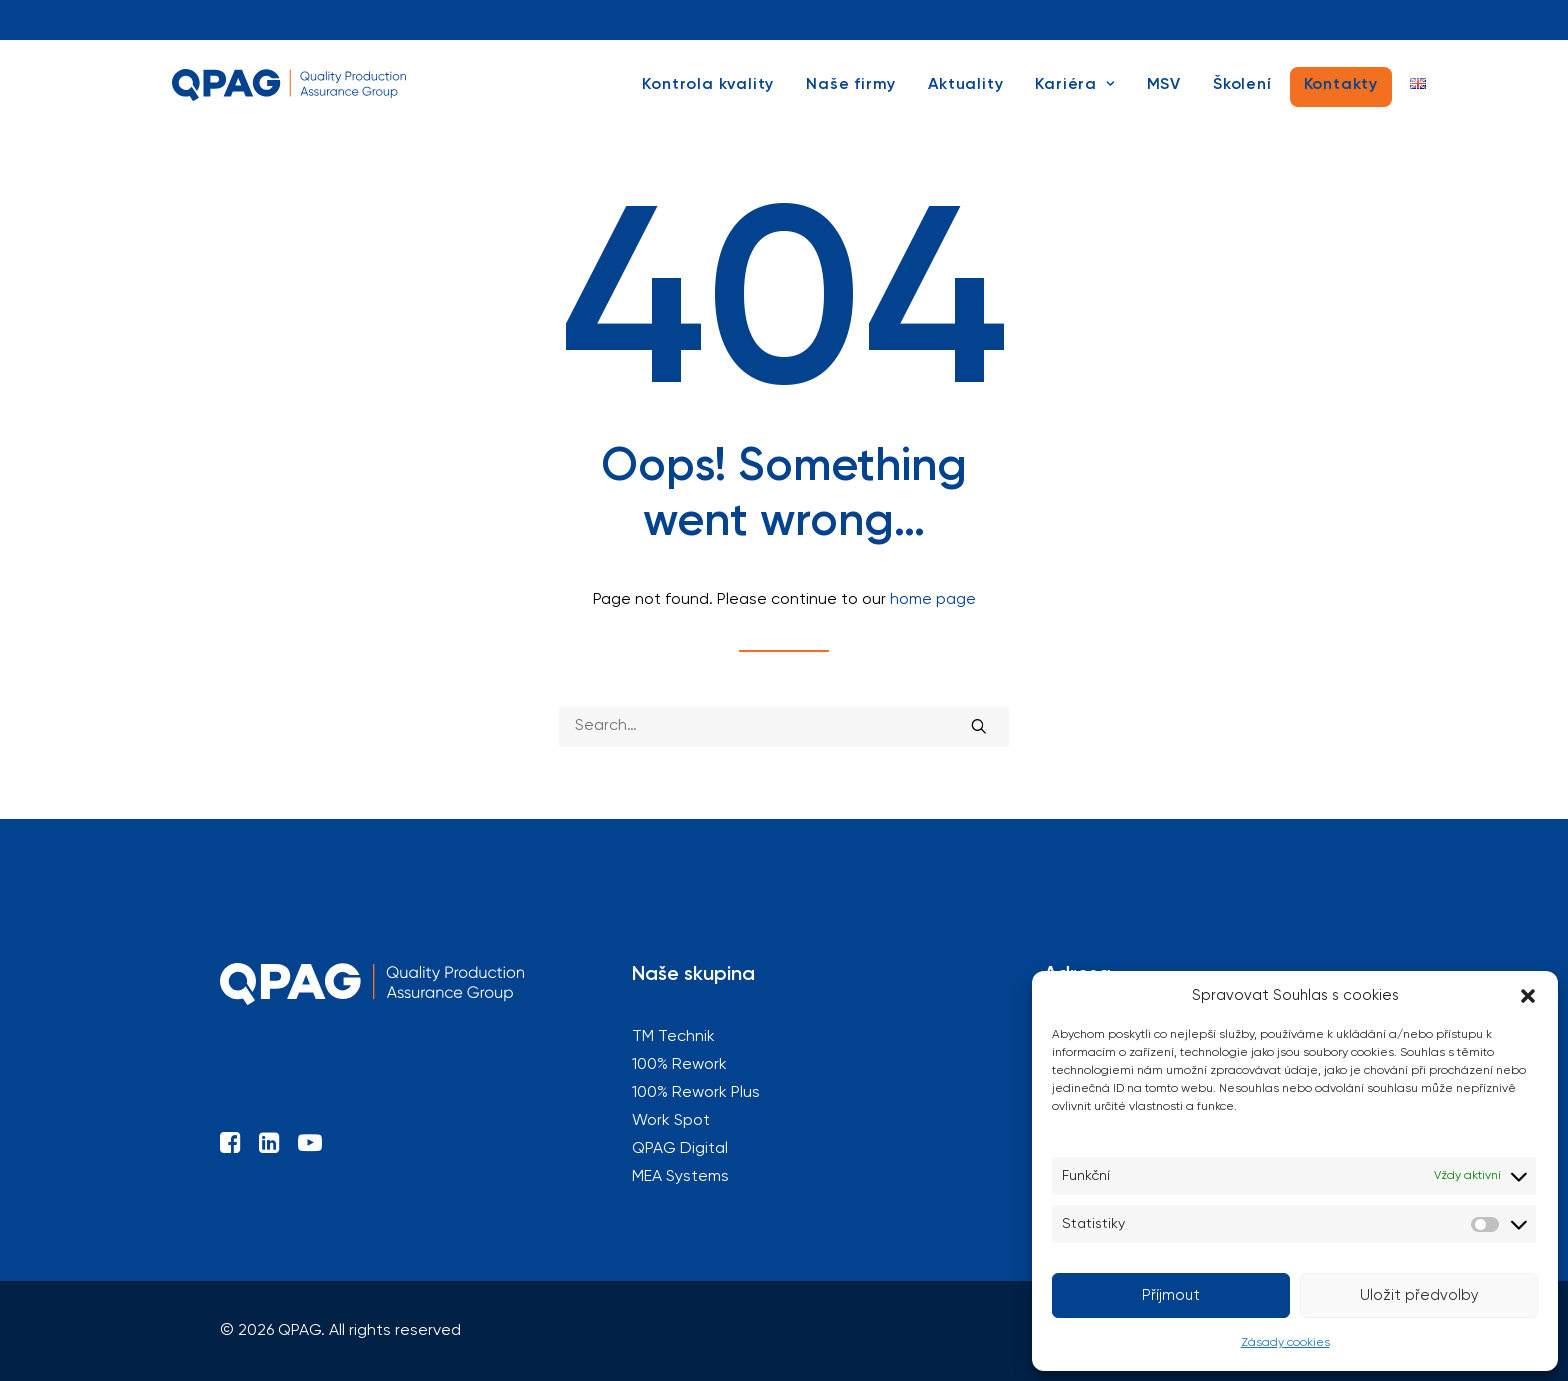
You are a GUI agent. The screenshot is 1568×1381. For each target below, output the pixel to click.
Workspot (1013, 20)
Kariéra (1074, 97)
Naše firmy (851, 97)
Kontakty (1341, 97)
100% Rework (569, 20)
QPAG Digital (1215, 20)
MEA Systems (1403, 20)
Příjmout (1171, 1295)
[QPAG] (295, 97)
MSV (1164, 97)
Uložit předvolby (1419, 1295)
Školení (1242, 97)
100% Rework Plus (795, 20)
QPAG (170, 20)
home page (933, 600)
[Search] (784, 726)
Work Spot (671, 1121)
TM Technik (362, 20)
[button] (1528, 996)
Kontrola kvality (708, 97)
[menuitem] (170, 20)
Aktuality (965, 97)
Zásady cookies (1285, 1343)
